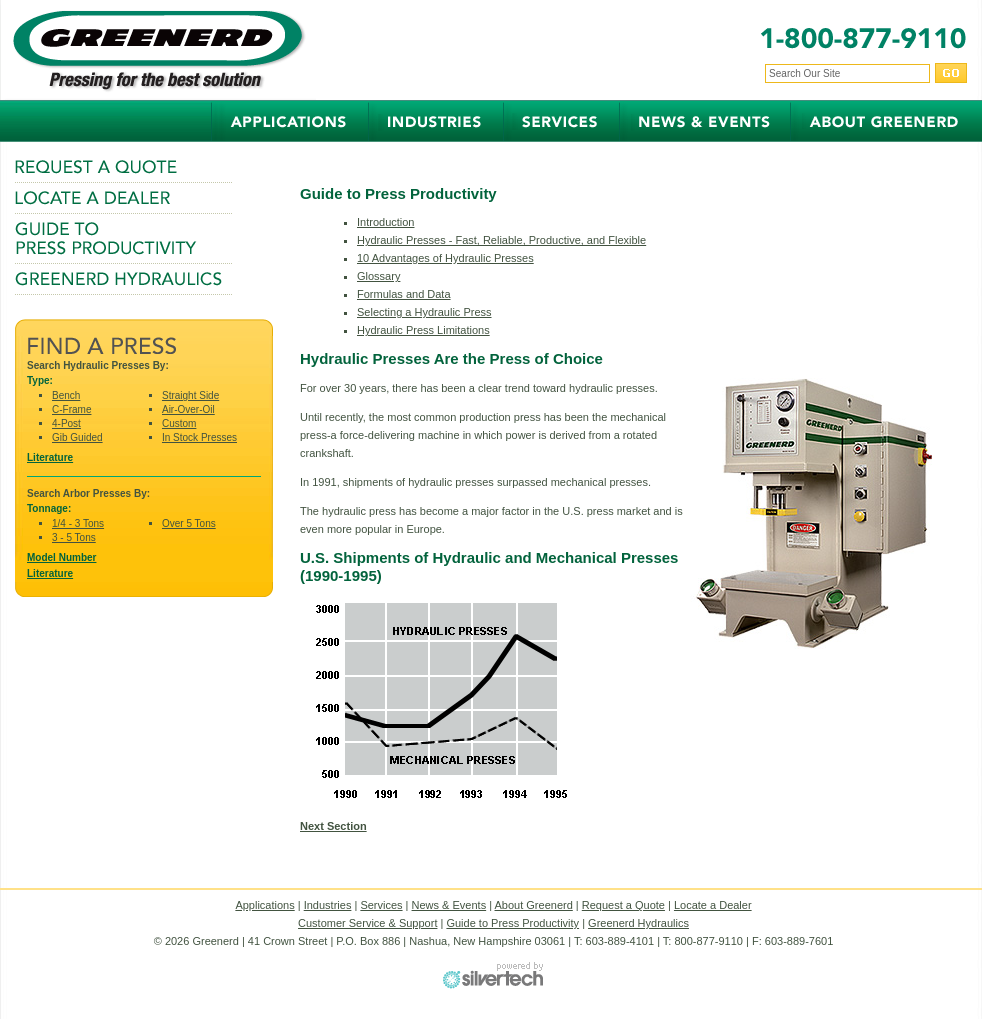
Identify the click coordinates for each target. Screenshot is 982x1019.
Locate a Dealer (713, 905)
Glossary (378, 276)
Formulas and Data (404, 294)
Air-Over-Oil (188, 409)
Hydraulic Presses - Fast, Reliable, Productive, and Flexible (501, 240)
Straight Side (190, 395)
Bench (66, 395)
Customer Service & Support (367, 923)
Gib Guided (77, 437)
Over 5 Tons (189, 523)
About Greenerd (534, 905)
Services (381, 905)
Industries (328, 905)
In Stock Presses (199, 437)
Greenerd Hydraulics (638, 923)
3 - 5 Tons (74, 537)
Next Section (333, 826)
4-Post (66, 423)
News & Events (449, 905)
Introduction (385, 222)
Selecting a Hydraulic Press (424, 312)
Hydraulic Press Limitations (423, 330)
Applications (264, 905)
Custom (179, 423)
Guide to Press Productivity (512, 923)
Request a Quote (623, 905)
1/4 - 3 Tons (78, 523)
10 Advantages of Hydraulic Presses (445, 258)
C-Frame (71, 409)
